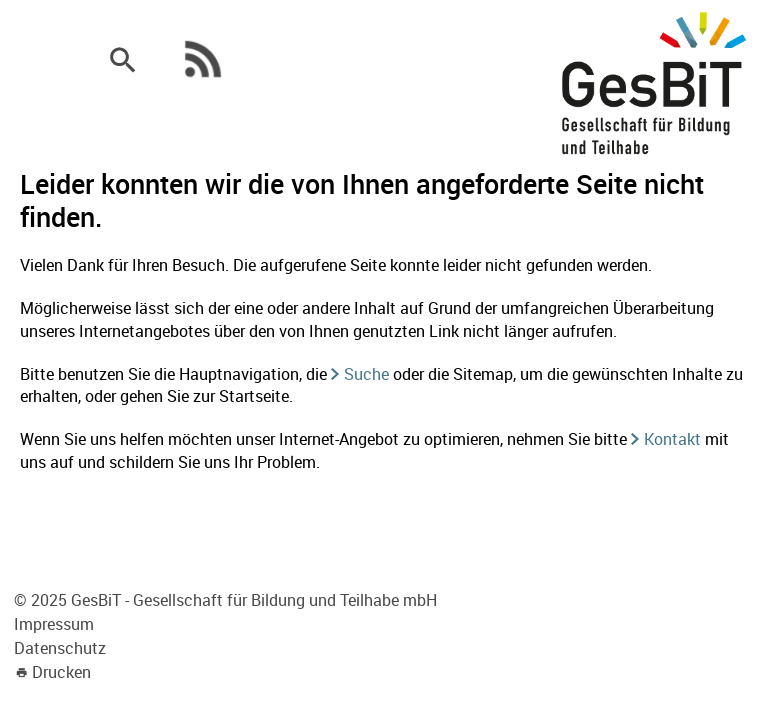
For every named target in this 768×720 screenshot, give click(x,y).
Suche (366, 374)
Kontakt (672, 439)
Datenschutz (60, 648)
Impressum (54, 624)
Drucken (61, 672)
